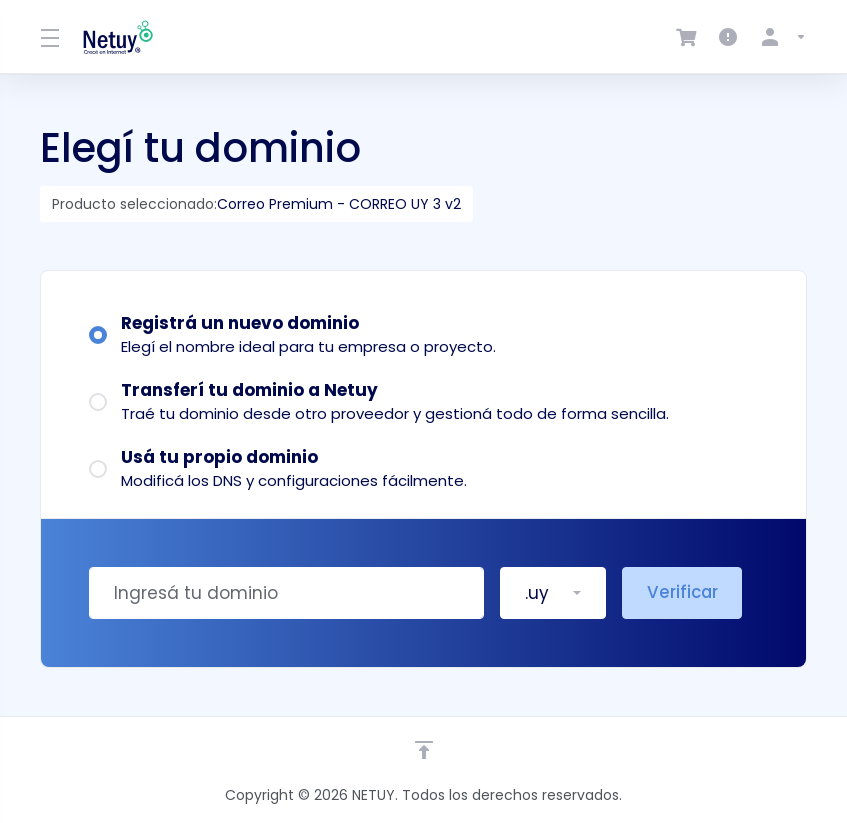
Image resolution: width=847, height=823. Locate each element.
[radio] (98, 335)
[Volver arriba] (424, 750)
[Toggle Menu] (49, 37)
